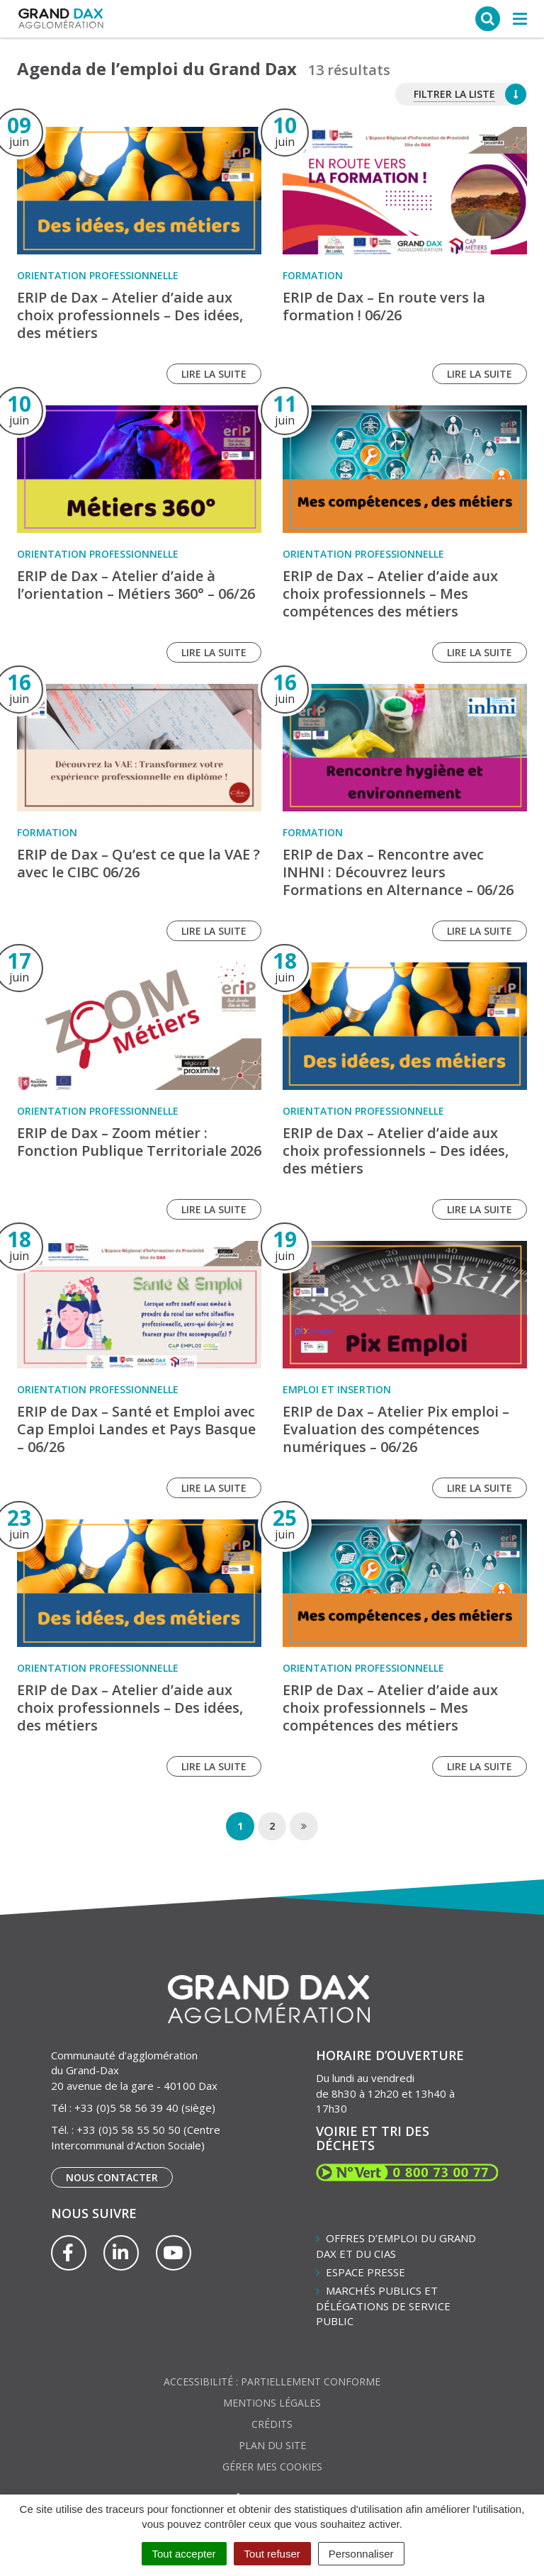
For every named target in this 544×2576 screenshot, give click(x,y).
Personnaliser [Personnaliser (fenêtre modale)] (361, 2554)
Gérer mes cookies (272, 2466)
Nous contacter (112, 2177)
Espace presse (365, 2272)
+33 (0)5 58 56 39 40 (126, 2107)
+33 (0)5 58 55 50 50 (128, 2129)
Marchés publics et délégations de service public (383, 2305)
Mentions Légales (272, 2402)
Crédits (272, 2424)
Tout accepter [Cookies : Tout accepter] (184, 2554)
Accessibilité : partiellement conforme (272, 2381)
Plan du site (272, 2445)
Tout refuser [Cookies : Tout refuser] (272, 2554)
